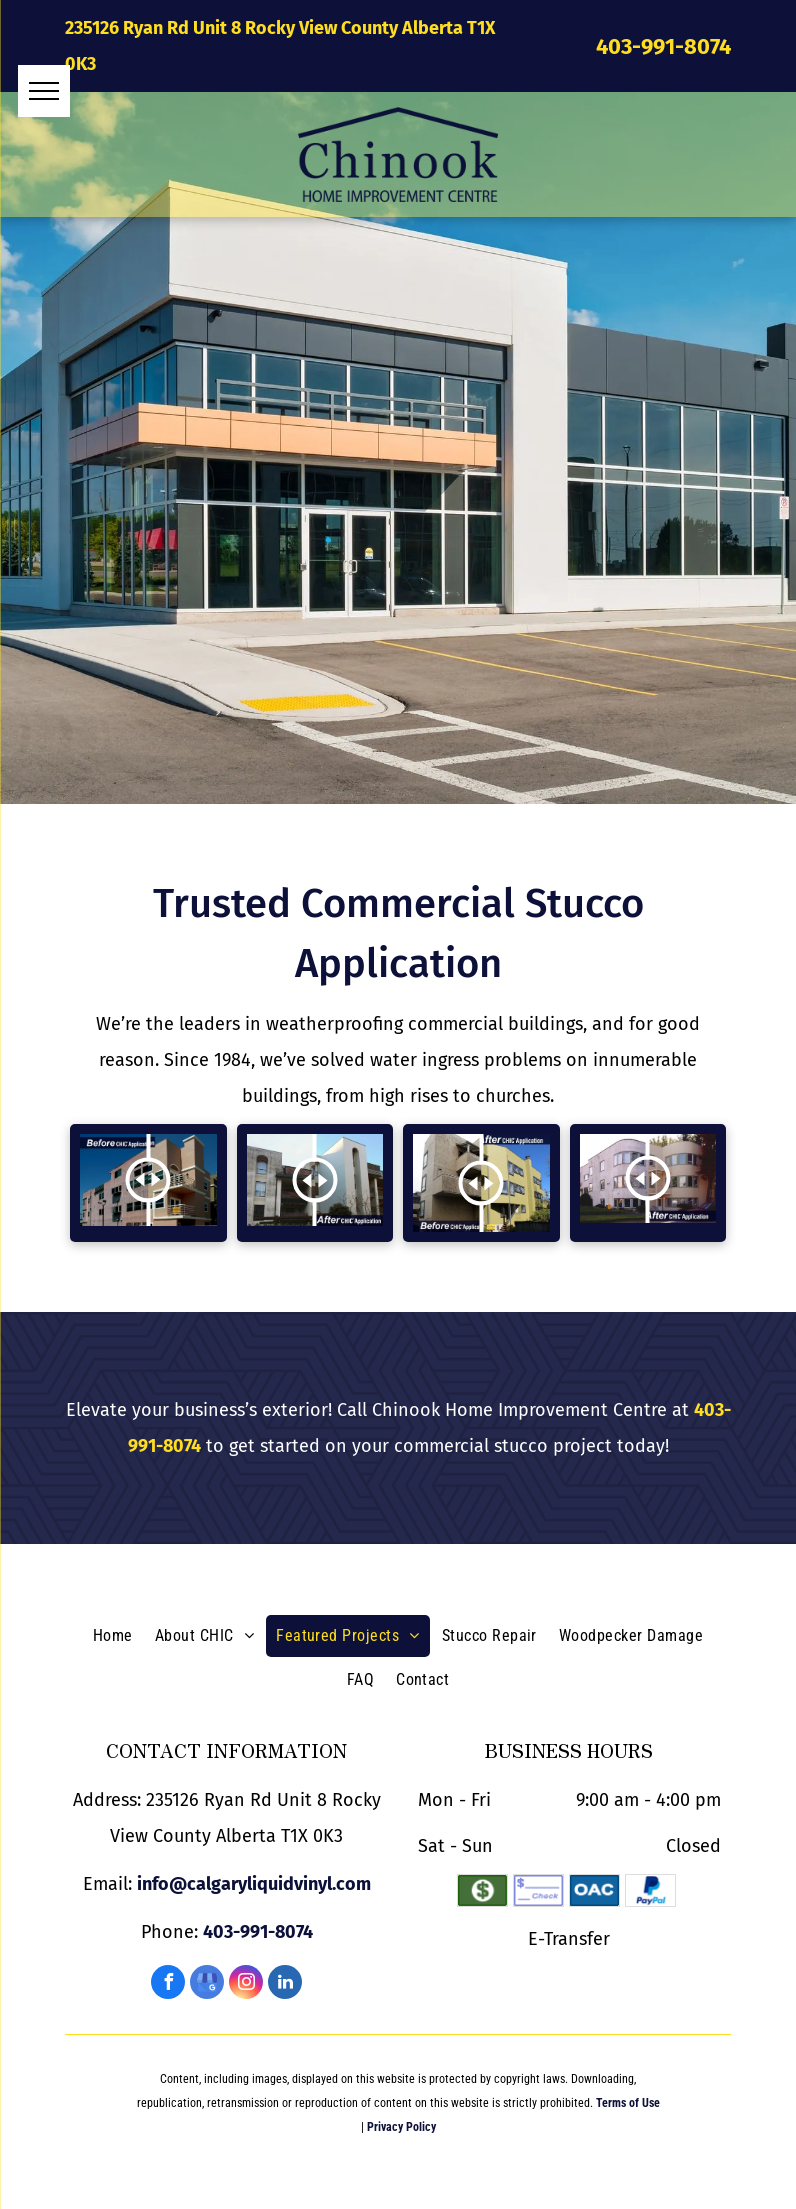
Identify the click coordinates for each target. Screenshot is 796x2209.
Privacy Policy (401, 2127)
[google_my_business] (207, 1984)
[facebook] (168, 1984)
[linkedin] (285, 1984)
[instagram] (246, 1984)
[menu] (44, 91)
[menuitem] (113, 1636)
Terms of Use (628, 2103)
